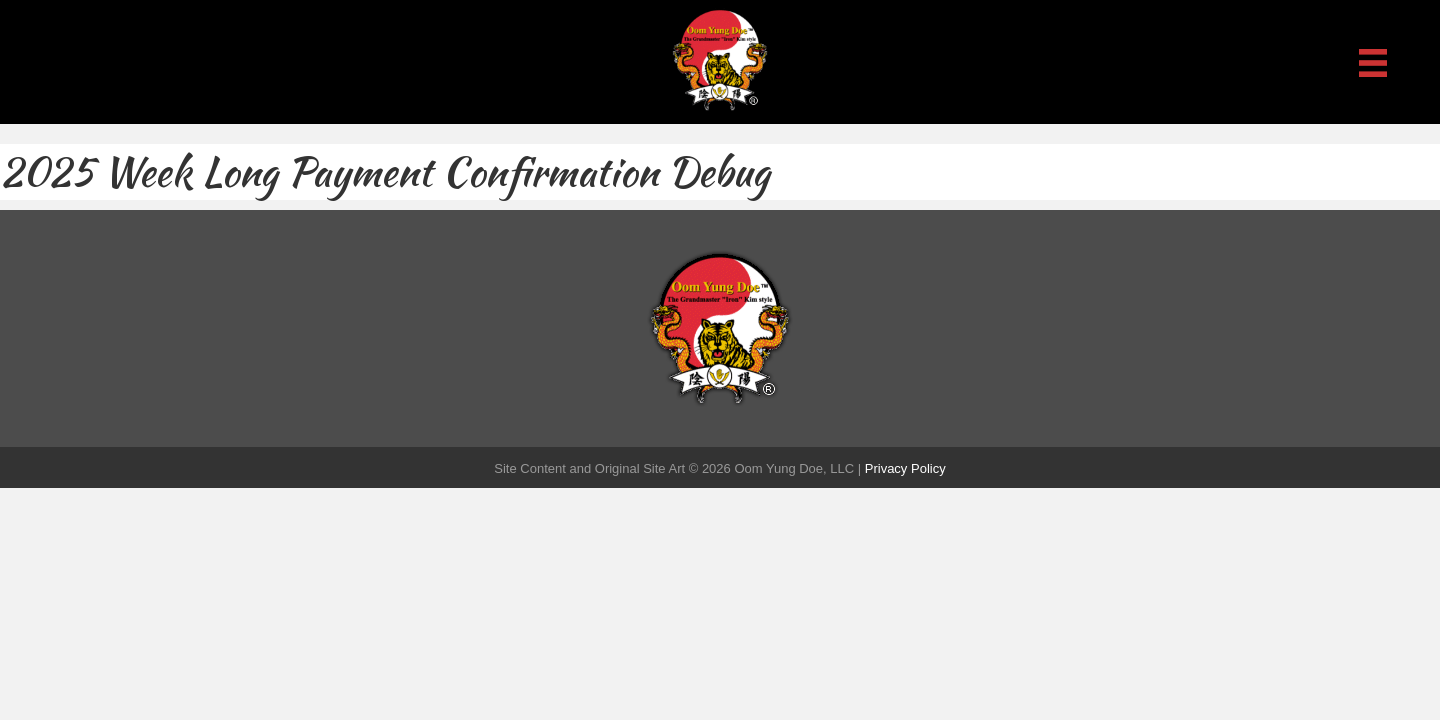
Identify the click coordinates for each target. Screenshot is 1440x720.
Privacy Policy (905, 468)
